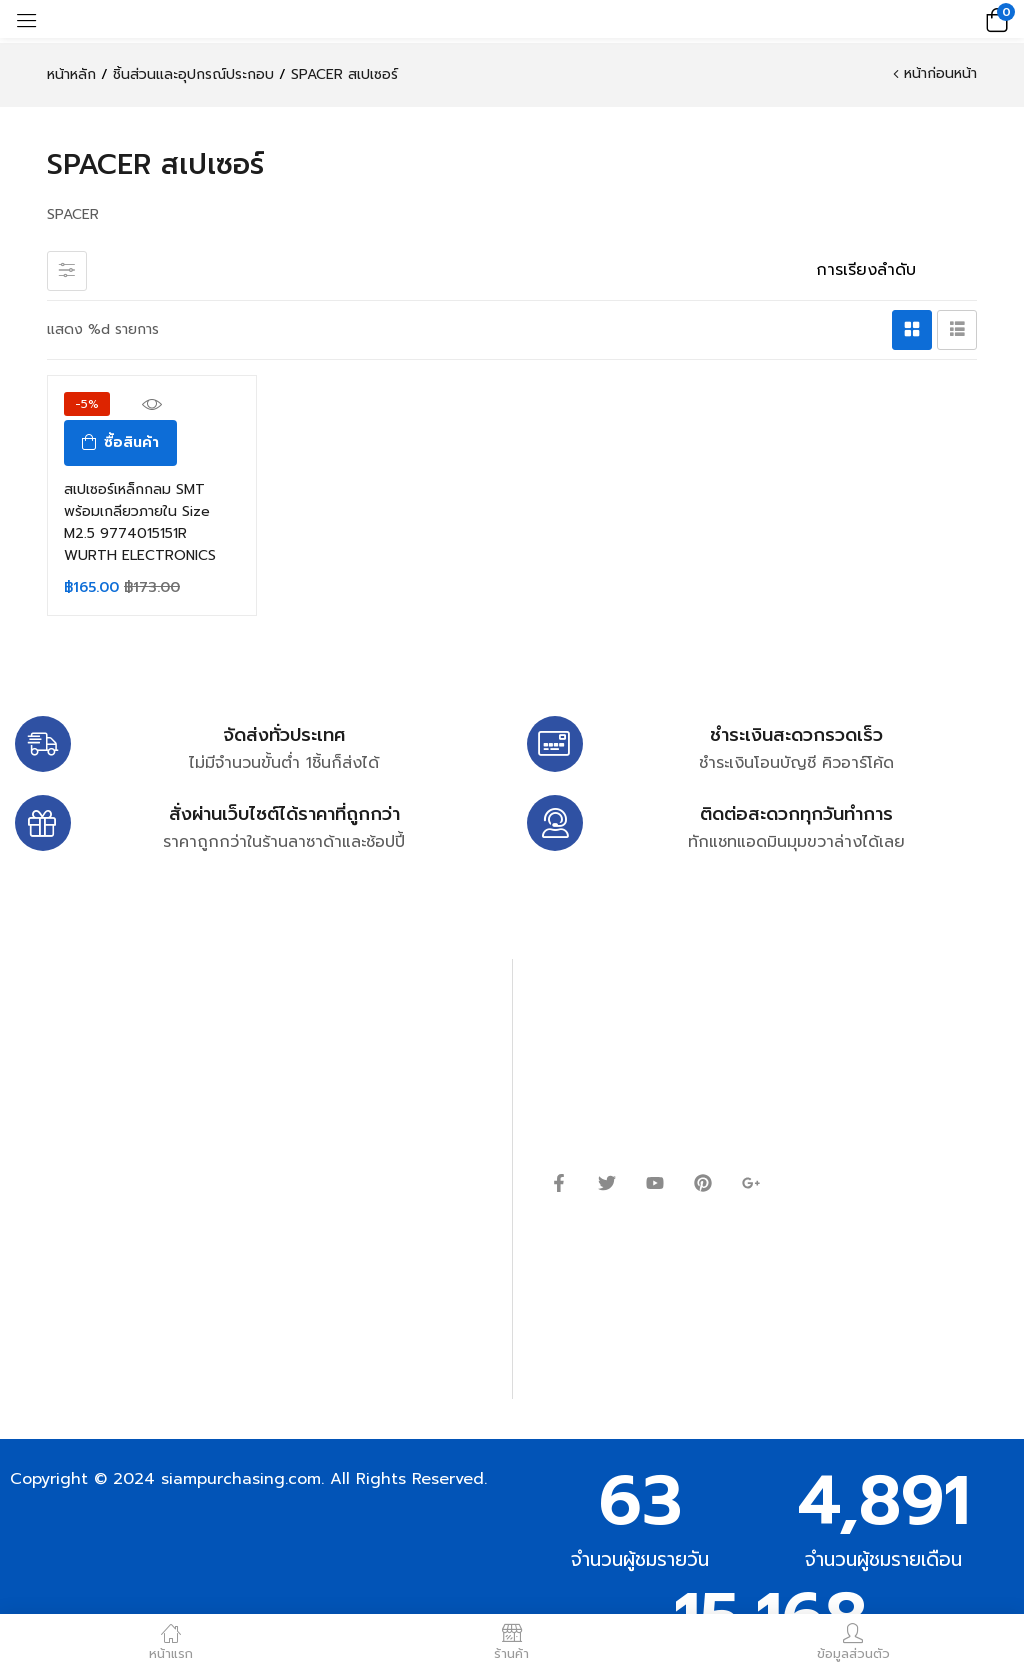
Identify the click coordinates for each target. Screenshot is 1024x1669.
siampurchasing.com (241, 1479)
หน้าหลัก (71, 74)
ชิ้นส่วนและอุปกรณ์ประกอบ (193, 74)
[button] (994, 19)
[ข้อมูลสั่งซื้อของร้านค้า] (889, 270)
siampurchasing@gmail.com (187, 1095)
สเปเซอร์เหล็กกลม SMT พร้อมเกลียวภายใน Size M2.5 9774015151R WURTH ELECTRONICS (140, 522)
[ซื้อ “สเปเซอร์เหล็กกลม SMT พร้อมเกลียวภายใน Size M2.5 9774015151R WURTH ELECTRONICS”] (120, 443)
